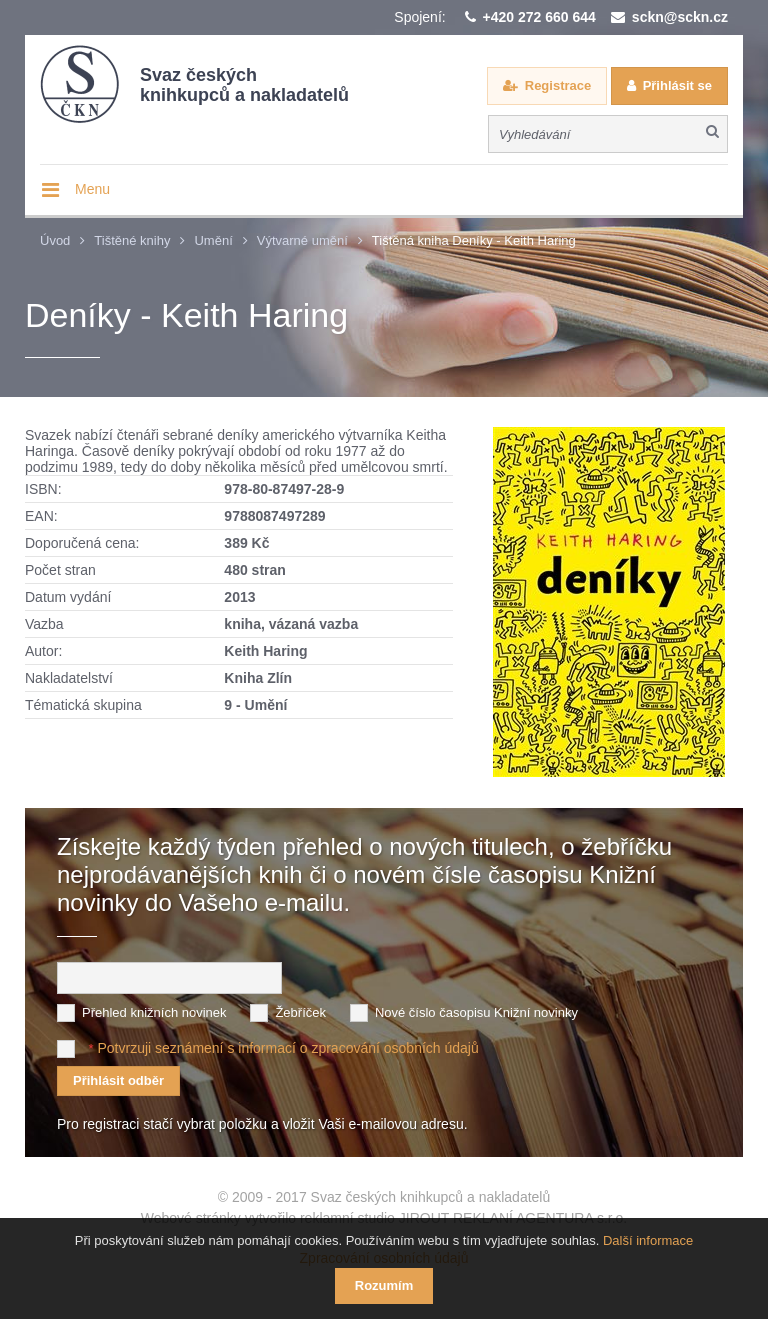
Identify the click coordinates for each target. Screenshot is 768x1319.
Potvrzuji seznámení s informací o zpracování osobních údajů (287, 1048)
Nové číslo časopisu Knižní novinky (476, 1012)
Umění (213, 240)
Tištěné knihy (132, 240)
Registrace (558, 85)
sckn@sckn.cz (680, 17)
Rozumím (384, 1285)
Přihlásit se (677, 85)
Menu (92, 189)
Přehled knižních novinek (154, 1012)
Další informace (648, 1240)
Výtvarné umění (302, 240)
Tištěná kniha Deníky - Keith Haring (474, 240)
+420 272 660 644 (539, 17)
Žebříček (300, 1012)
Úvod (55, 240)
